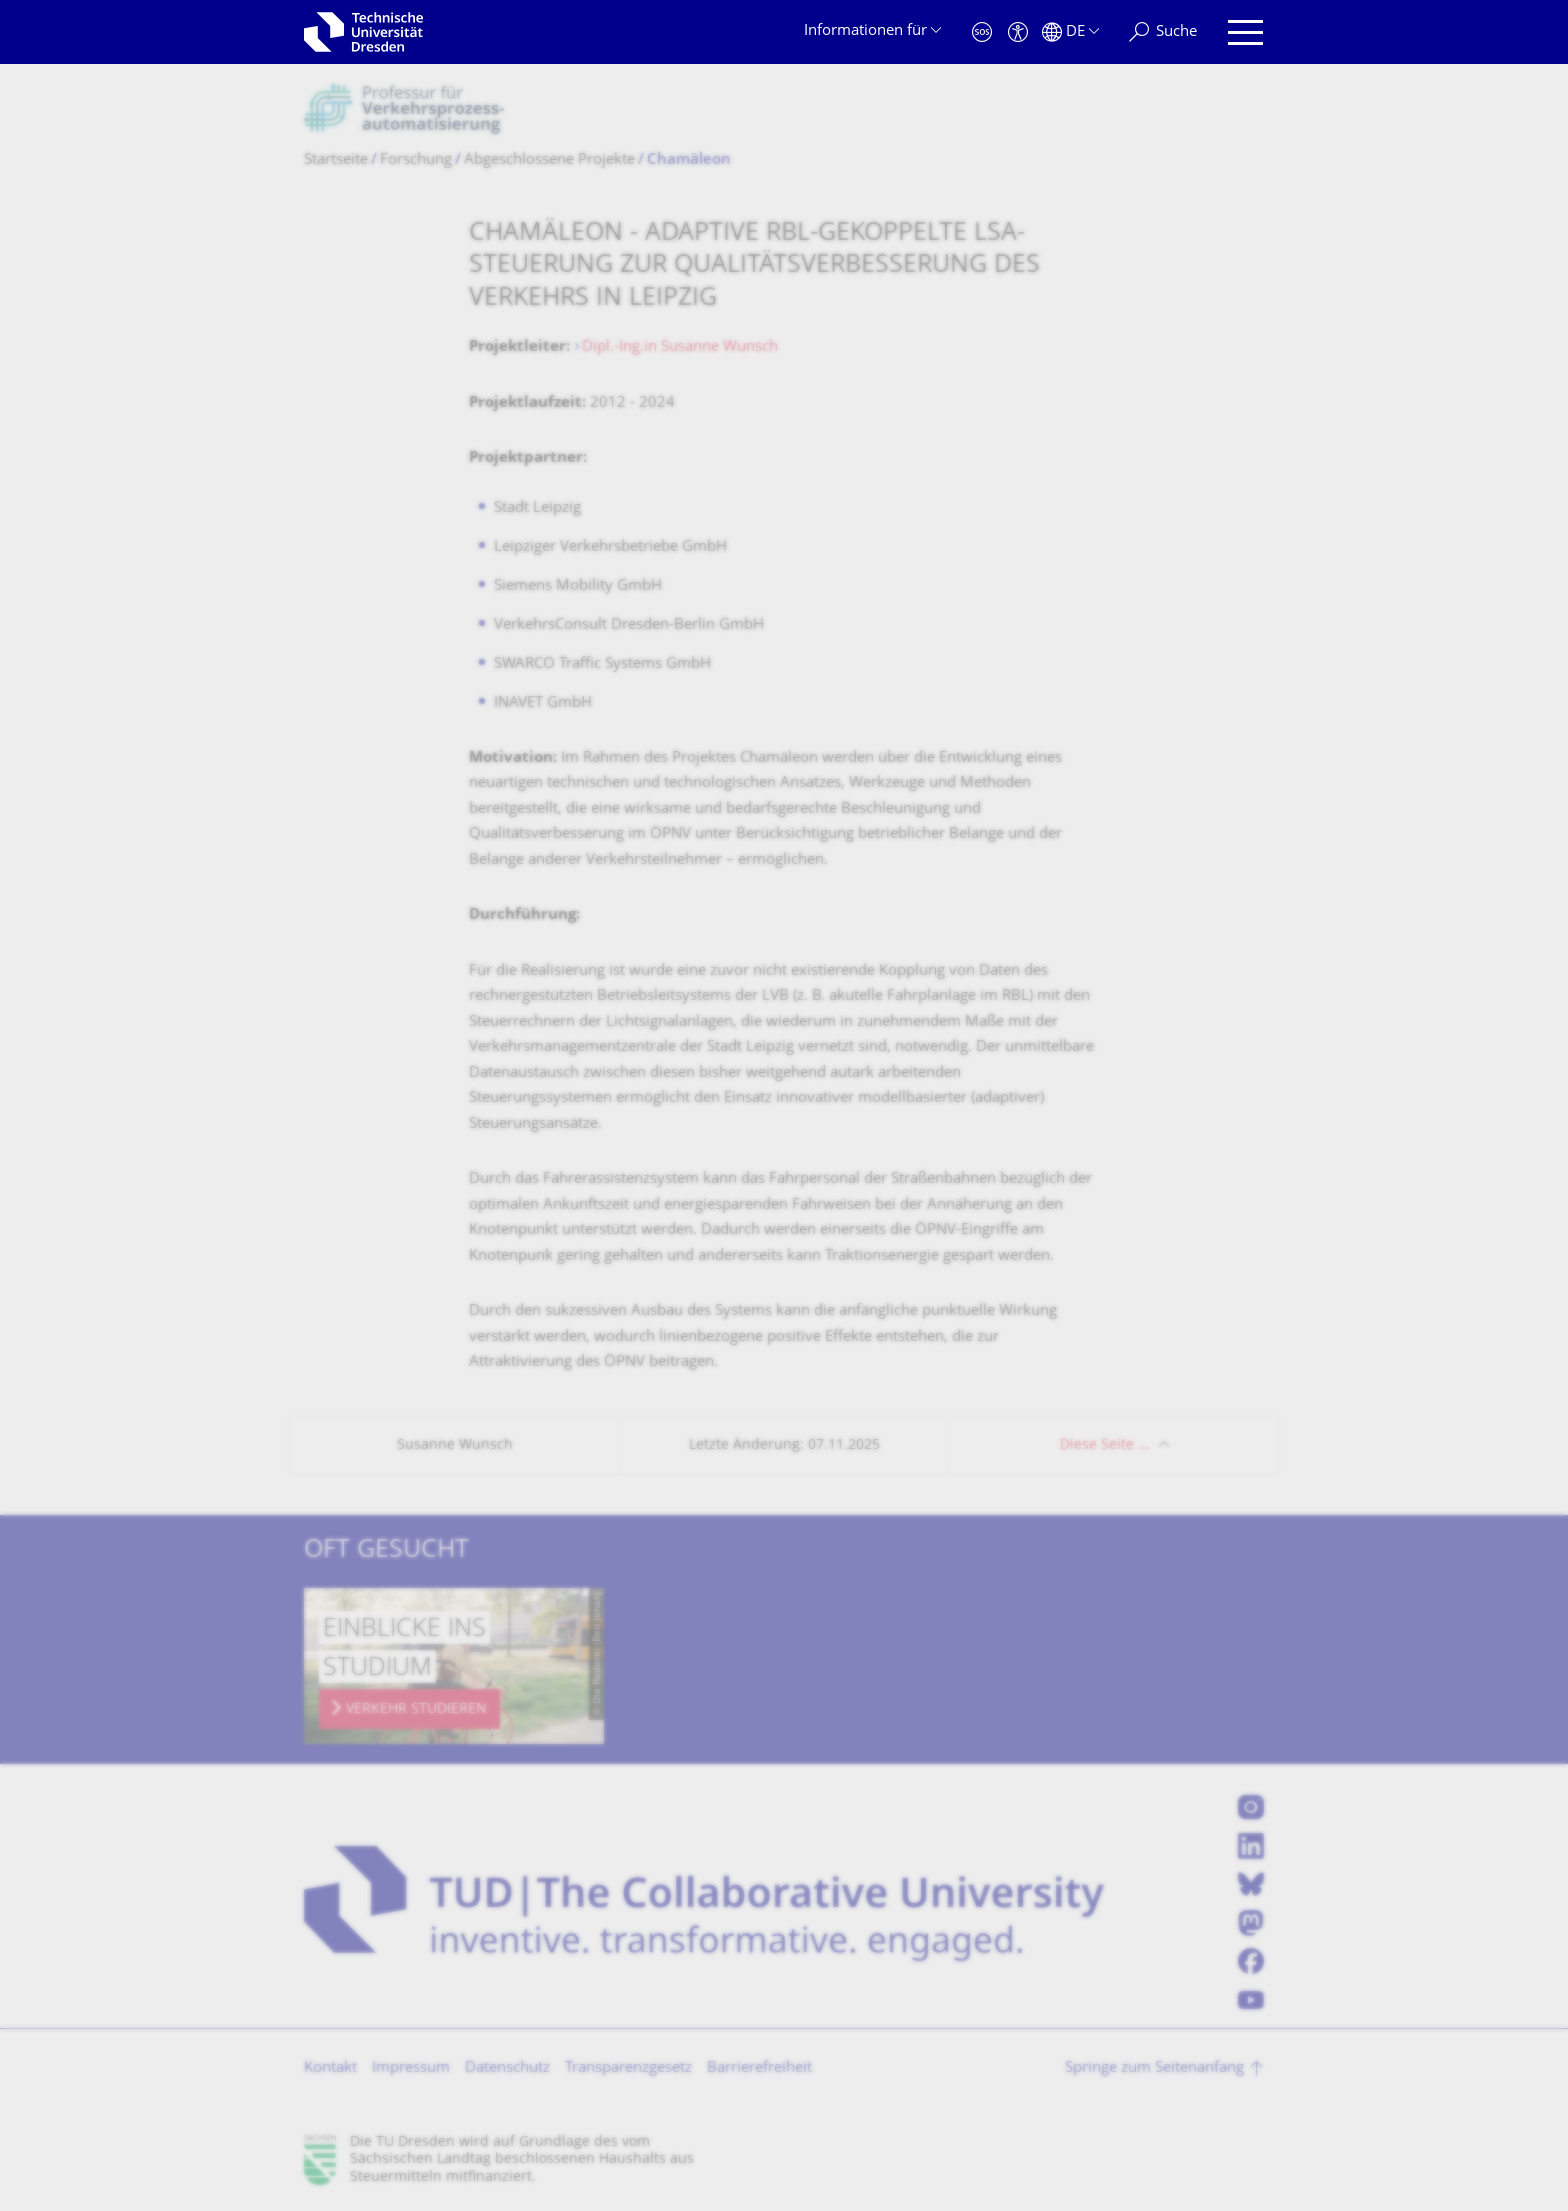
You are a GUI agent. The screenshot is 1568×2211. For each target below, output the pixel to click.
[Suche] (1163, 32)
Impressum (411, 2068)
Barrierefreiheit (759, 2068)
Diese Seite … (1104, 1445)
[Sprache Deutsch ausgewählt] (1070, 32)
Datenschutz (507, 2068)
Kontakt (330, 2068)
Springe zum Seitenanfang (1154, 2068)
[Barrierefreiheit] (1018, 32)
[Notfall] (982, 32)
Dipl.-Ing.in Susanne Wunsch (680, 347)
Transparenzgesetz (628, 2068)
